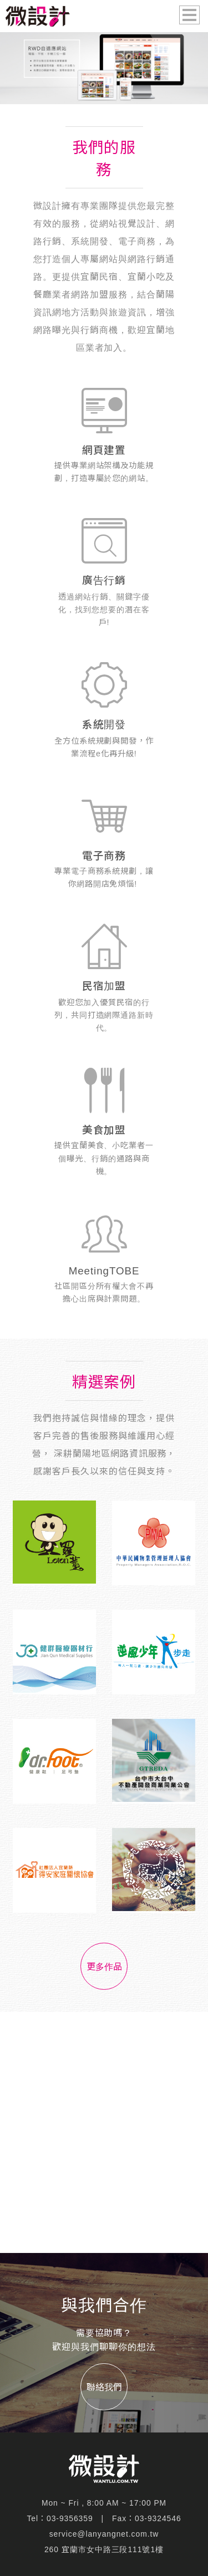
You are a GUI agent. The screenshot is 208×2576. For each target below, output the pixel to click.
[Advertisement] (104, 2132)
